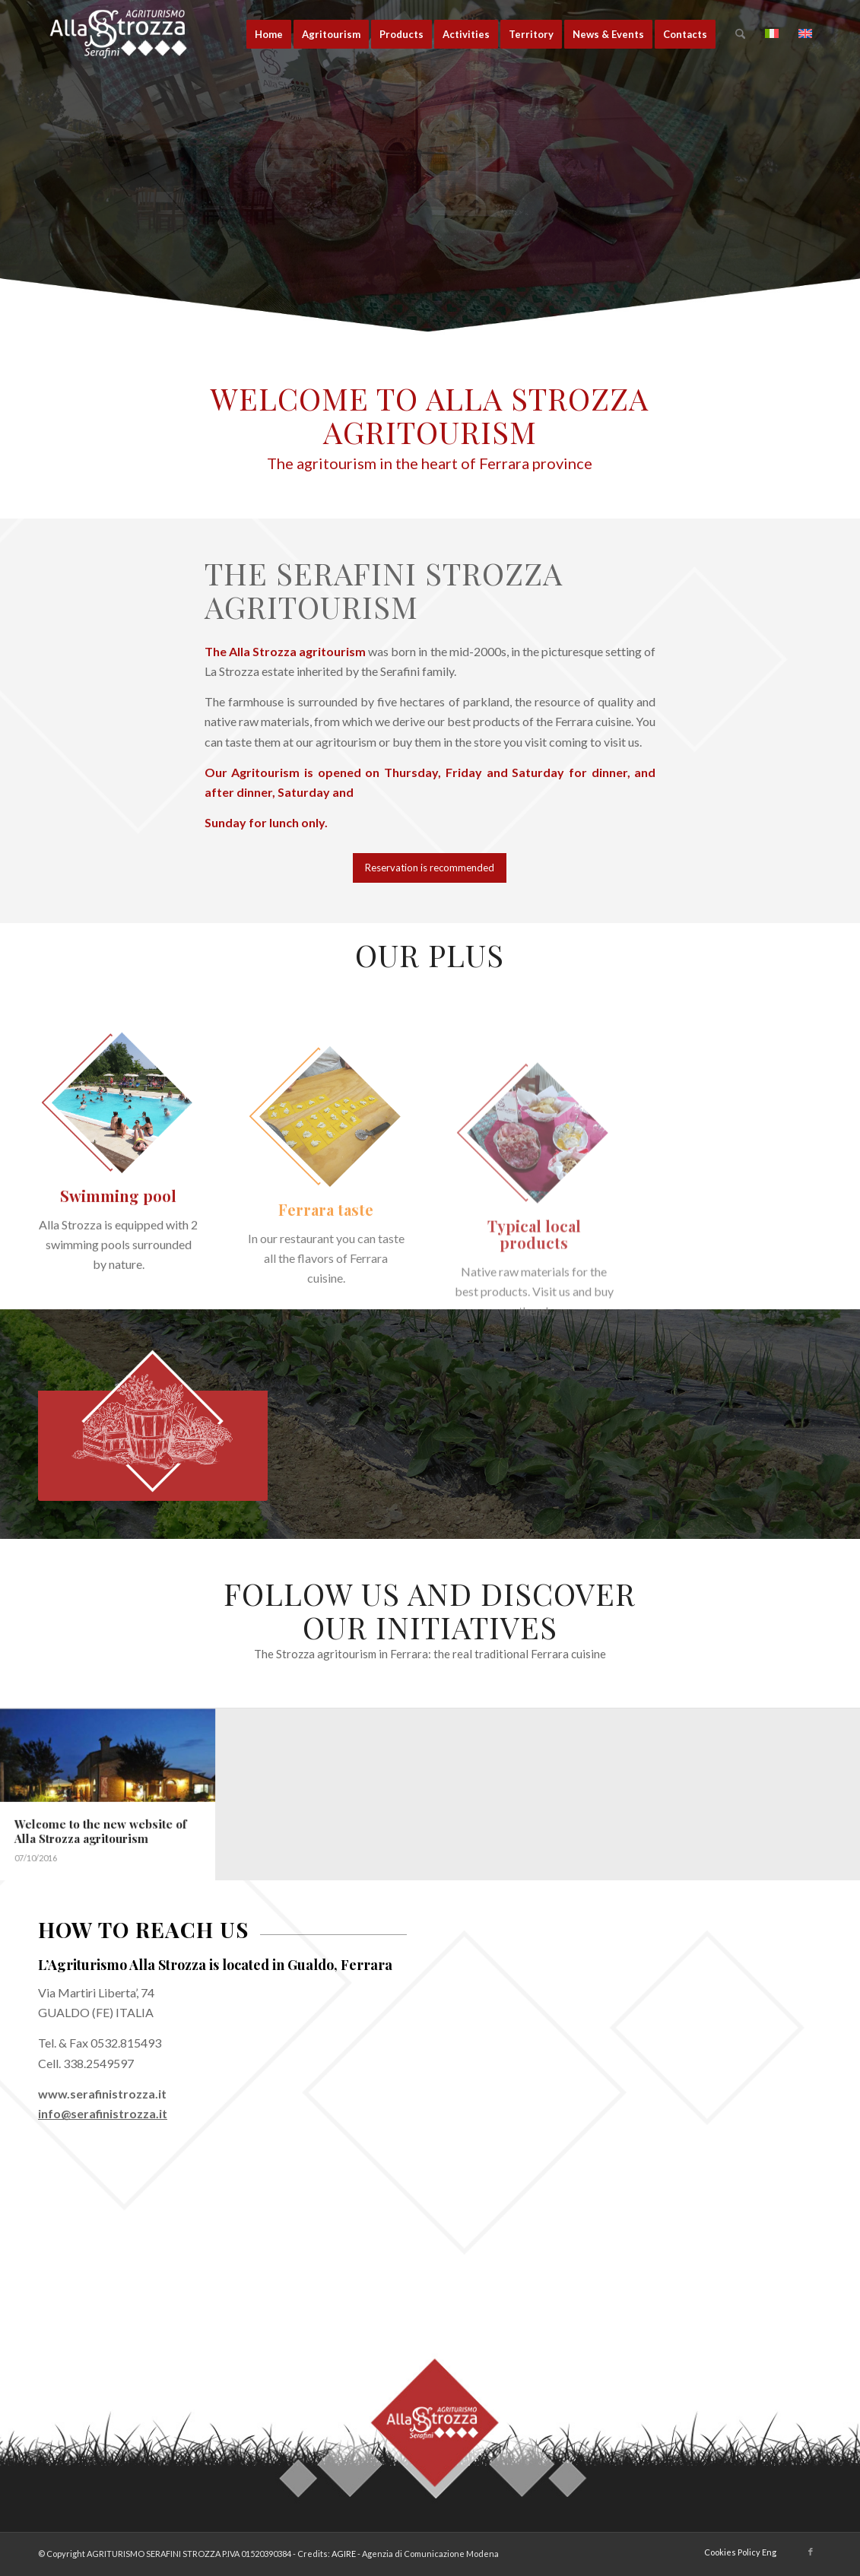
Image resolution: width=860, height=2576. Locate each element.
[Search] (740, 34)
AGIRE (344, 2554)
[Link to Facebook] (810, 2551)
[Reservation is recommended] (429, 868)
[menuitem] (268, 34)
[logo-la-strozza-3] (132, 34)
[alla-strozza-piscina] (118, 1189)
